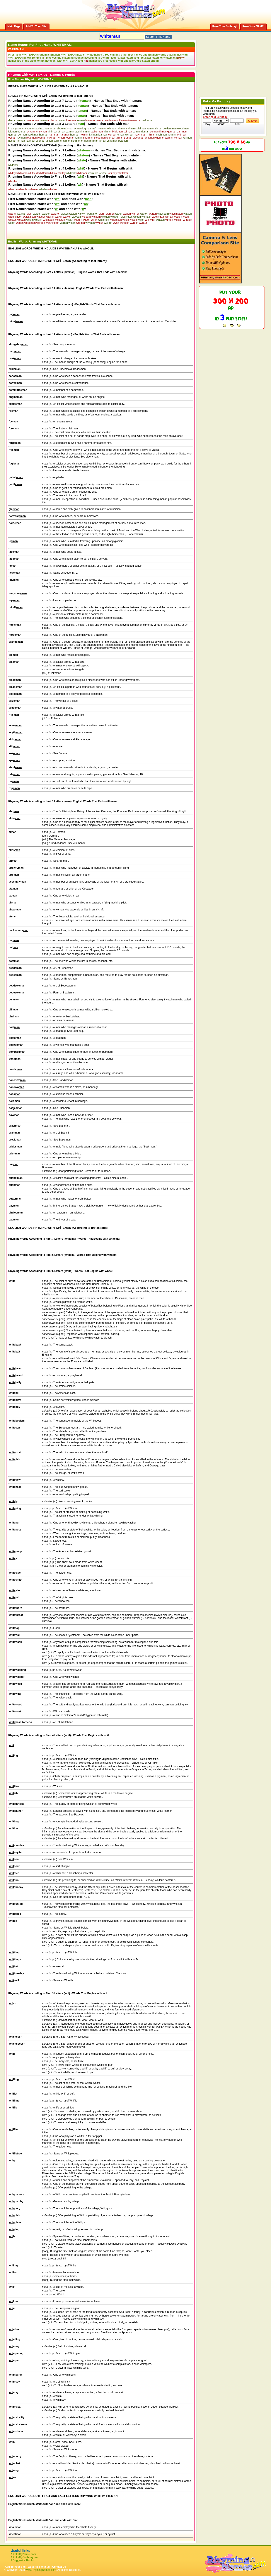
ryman (66, 140)
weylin (30, 219)
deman (12, 120)
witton (11, 222)
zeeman (21, 120)
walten (65, 213)
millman (93, 140)
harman (43, 134)
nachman (161, 134)
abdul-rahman (65, 128)
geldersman (170, 128)
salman (130, 128)
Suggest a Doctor (23, 2560)
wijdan (69, 219)
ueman (43, 120)
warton (144, 213)
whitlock (71, 173)
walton (73, 213)
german (12, 134)
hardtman (33, 134)
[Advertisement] (59, 230)
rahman (121, 128)
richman (75, 140)
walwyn (82, 213)
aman (52, 128)
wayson (76, 216)
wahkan (21, 213)
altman (107, 131)
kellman (187, 137)
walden (37, 213)
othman (111, 128)
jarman (21, 140)
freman (81, 120)
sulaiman (140, 128)
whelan (43, 189)
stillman (58, 140)
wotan (71, 222)
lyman (102, 140)
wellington (126, 216)
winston (160, 219)
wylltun (108, 222)
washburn (163, 213)
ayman (78, 128)
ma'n (94, 128)
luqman (86, 128)
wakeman (147, 120)
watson (187, 213)
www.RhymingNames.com (41, 2569)
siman (158, 128)
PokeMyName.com (24, 2554)
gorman (22, 134)
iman (11, 128)
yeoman (40, 140)
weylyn (38, 219)
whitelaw (13, 165)
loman (120, 134)
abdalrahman (82, 131)
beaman (123, 140)
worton (64, 222)
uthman (21, 131)
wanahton (92, 213)
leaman (102, 134)
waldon (46, 213)
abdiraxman (42, 128)
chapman (112, 140)
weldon (105, 216)
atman (61, 131)
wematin (146, 216)
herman (74, 134)
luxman (129, 134)
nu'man (102, 128)
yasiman (19, 128)
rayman (21, 137)
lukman (12, 131)
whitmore (93, 173)
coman (136, 131)
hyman (12, 140)
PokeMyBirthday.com (26, 2557)
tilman (49, 140)
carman (70, 131)
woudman (183, 128)
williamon (103, 219)
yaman (150, 128)
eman (62, 120)
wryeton (90, 222)
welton (137, 216)
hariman (30, 140)
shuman (29, 128)
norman (172, 134)
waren (118, 213)
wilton (141, 219)
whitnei (103, 173)
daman (145, 131)
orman (85, 140)
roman (78, 137)
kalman (93, 134)
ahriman (52, 131)
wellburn (115, 216)
